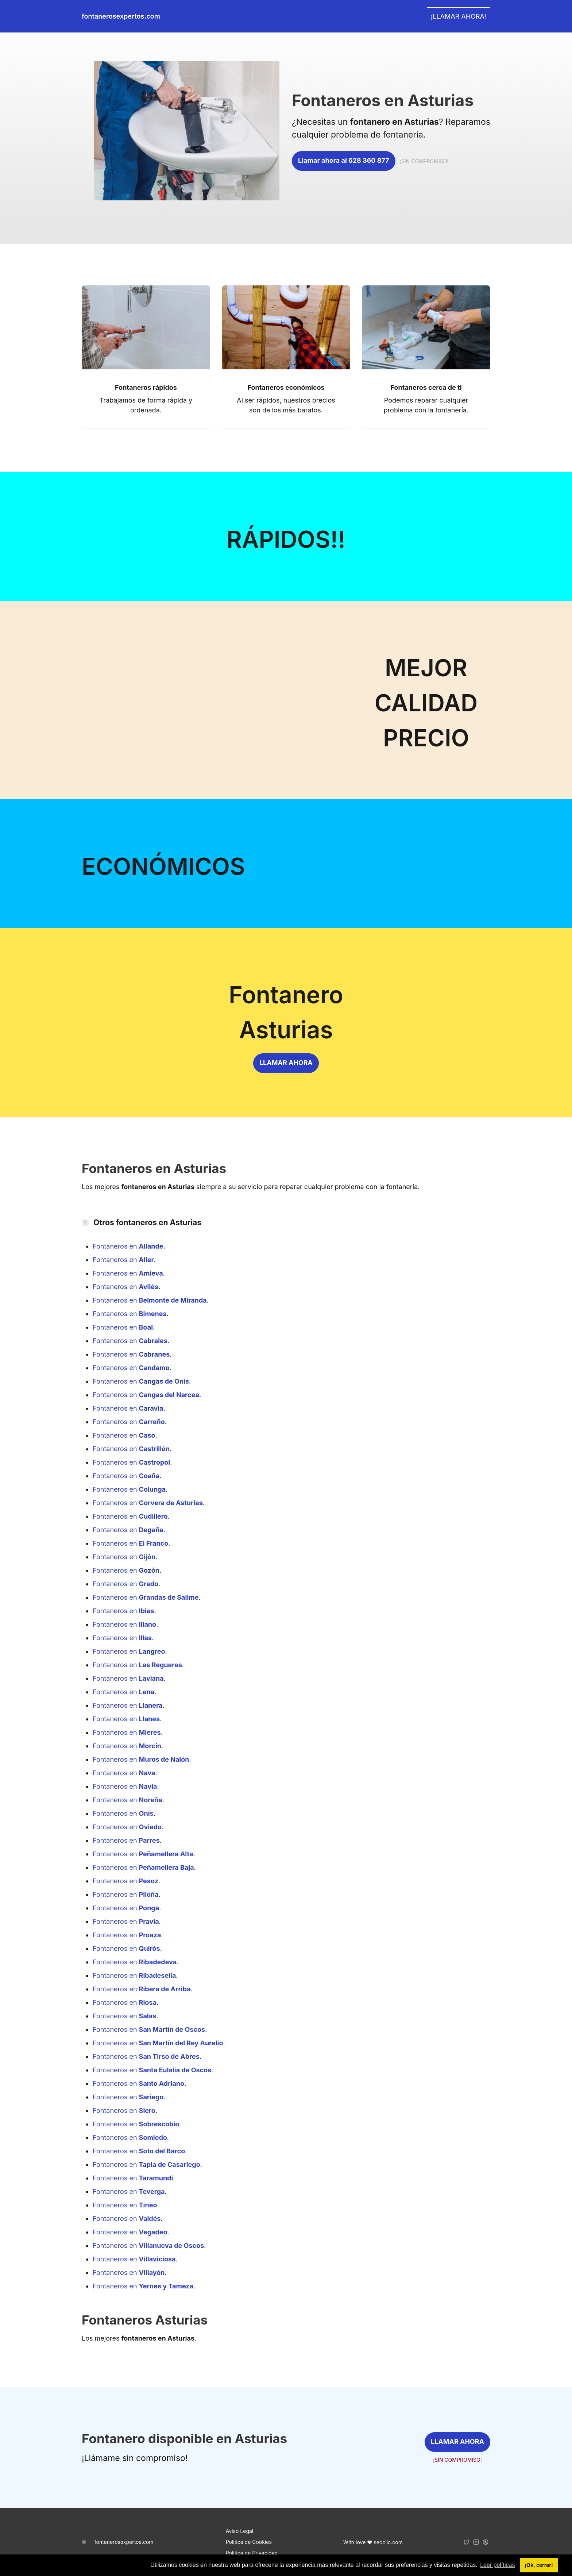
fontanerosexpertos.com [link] (121, 16)
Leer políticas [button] (497, 2565)
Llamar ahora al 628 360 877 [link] (343, 160)
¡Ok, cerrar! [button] (539, 2565)
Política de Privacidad (252, 2553)
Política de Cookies (249, 2542)
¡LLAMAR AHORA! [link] (458, 16)
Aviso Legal (240, 2531)
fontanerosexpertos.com (124, 2542)
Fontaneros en (128, 1246)
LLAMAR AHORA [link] (286, 1062)
